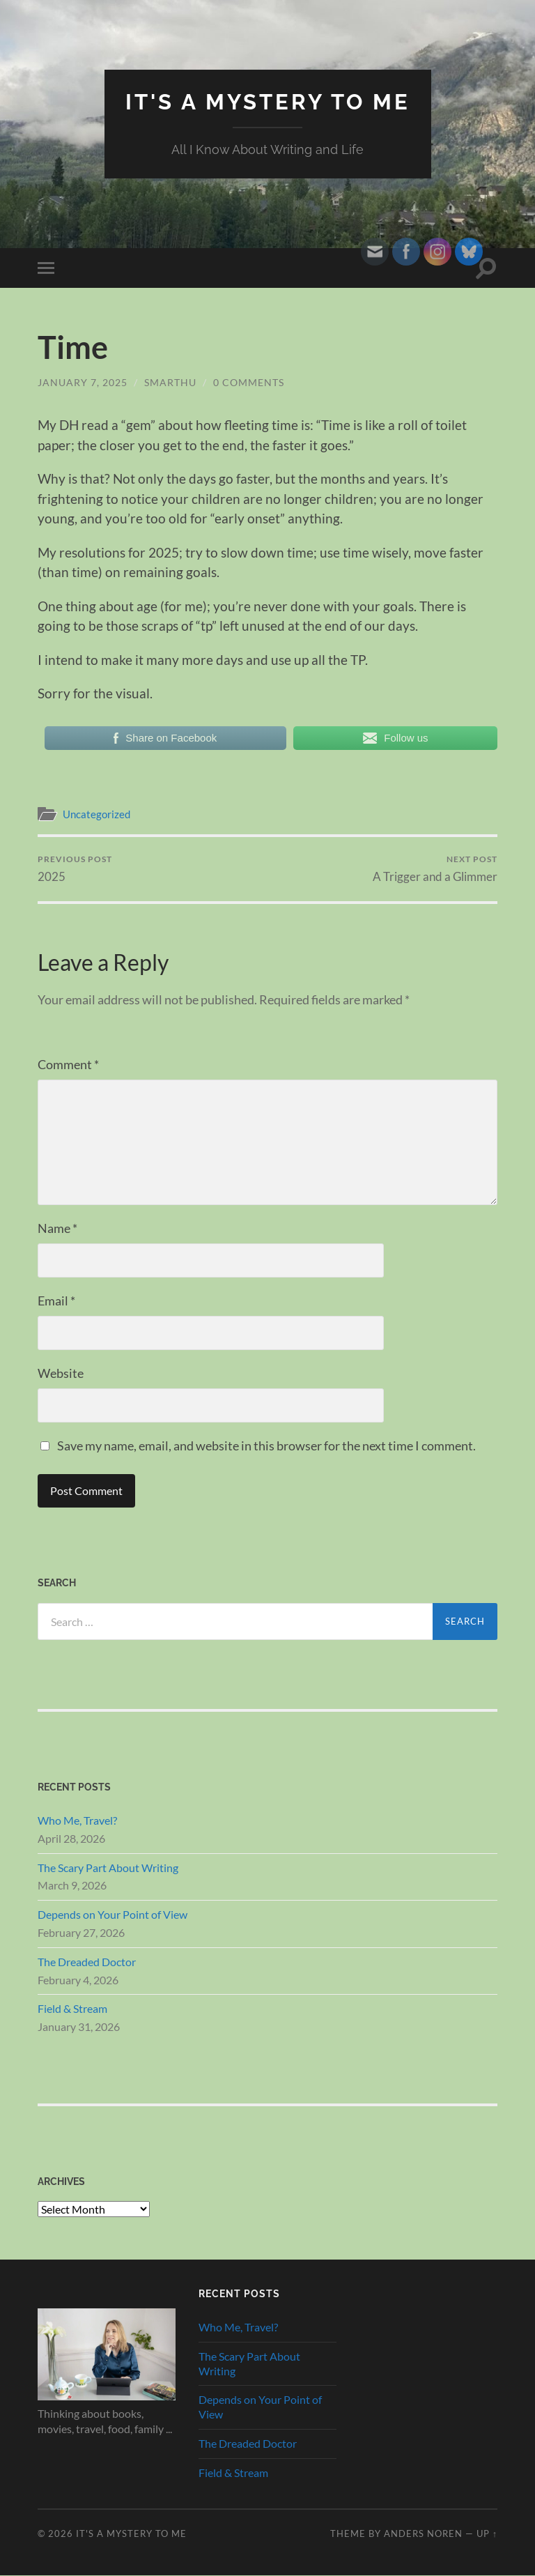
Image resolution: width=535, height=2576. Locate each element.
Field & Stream (72, 2009)
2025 (75, 869)
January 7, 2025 (82, 382)
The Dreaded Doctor (87, 1961)
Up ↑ (486, 2533)
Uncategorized (96, 814)
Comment (68, 1064)
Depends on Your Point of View (112, 1914)
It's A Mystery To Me (268, 101)
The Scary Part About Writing (108, 1867)
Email (56, 1300)
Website (61, 1373)
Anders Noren (423, 2533)
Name (57, 1228)
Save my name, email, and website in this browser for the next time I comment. (266, 1445)
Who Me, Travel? (77, 1820)
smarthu (170, 382)
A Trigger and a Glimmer (435, 869)
